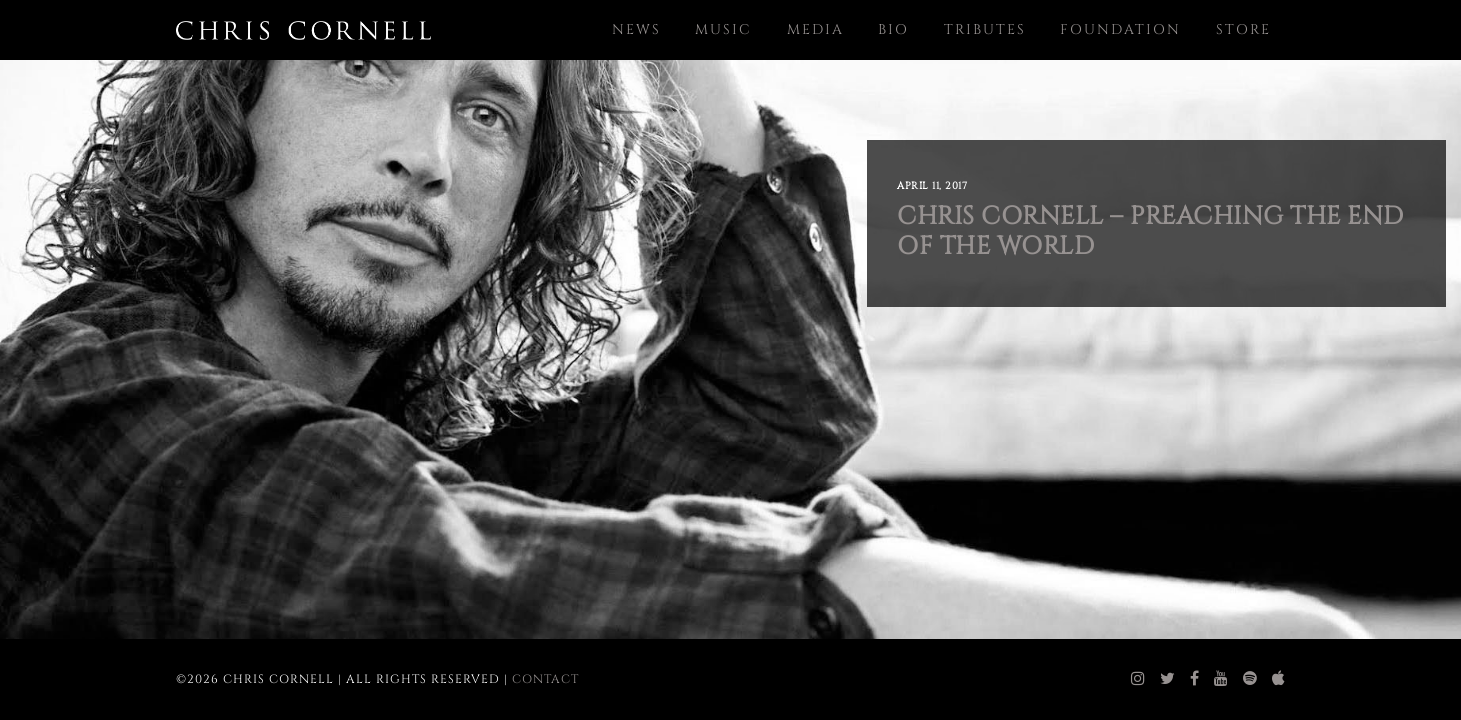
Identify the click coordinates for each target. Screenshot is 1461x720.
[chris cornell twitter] (1168, 679)
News (636, 29)
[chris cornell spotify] (1250, 679)
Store (1243, 29)
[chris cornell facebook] (1195, 679)
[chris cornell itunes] (1279, 679)
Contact (545, 679)
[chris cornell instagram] (1138, 679)
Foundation (1120, 29)
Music (723, 29)
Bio (893, 29)
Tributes (985, 29)
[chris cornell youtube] (1221, 679)
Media (815, 29)
